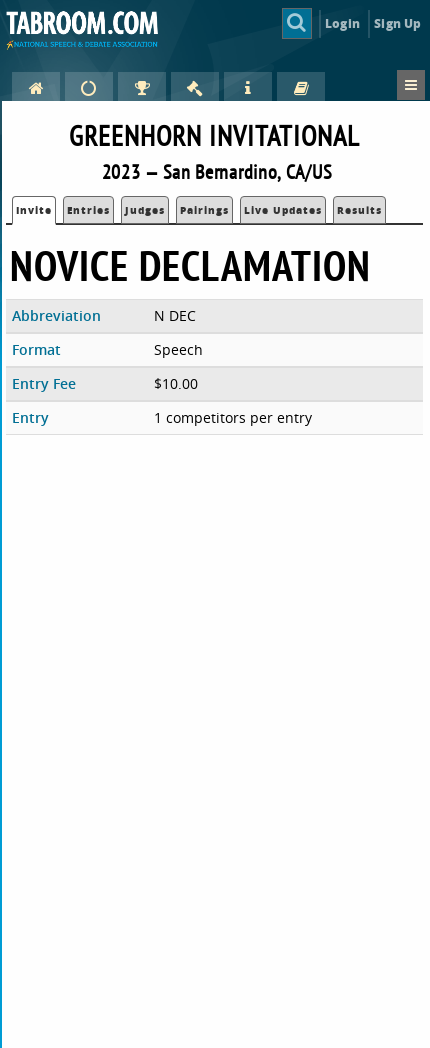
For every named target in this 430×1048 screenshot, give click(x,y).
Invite (34, 210)
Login (342, 23)
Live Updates (283, 210)
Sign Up (397, 23)
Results (359, 210)
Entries (88, 210)
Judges (145, 210)
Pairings (204, 210)
